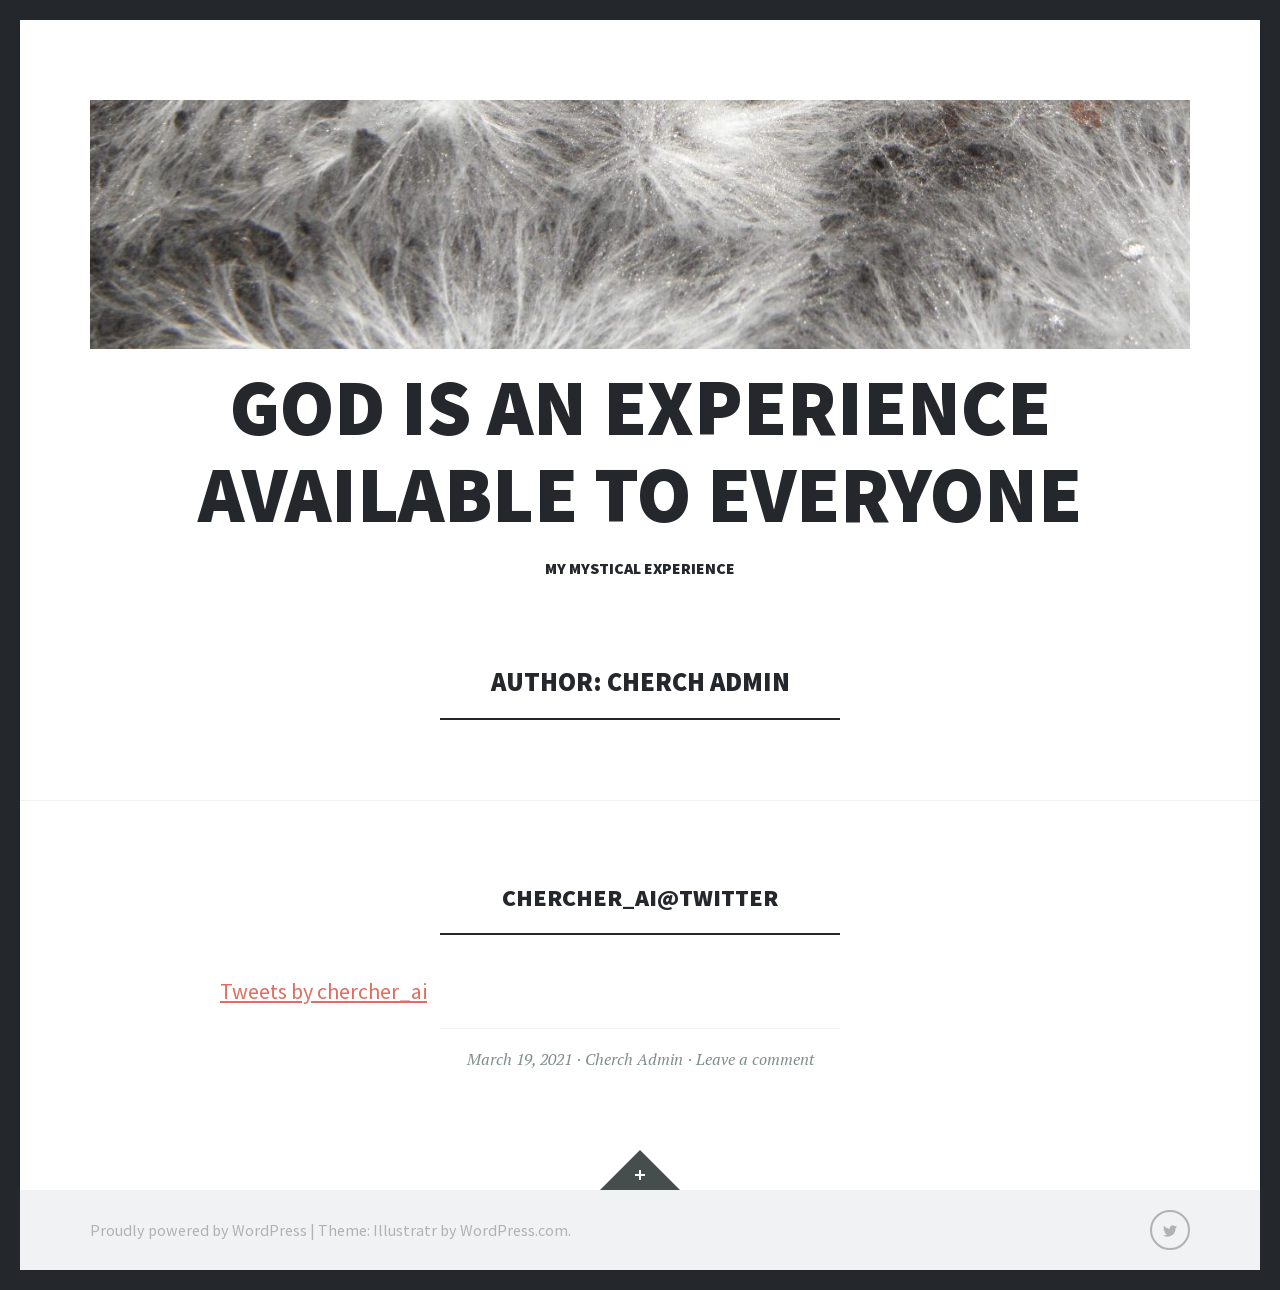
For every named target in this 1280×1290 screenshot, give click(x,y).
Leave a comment (755, 1059)
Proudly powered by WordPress (198, 1230)
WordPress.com (514, 1230)
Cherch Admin (634, 1059)
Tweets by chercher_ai (323, 991)
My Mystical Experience (640, 568)
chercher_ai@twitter (640, 896)
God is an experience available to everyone (640, 451)
